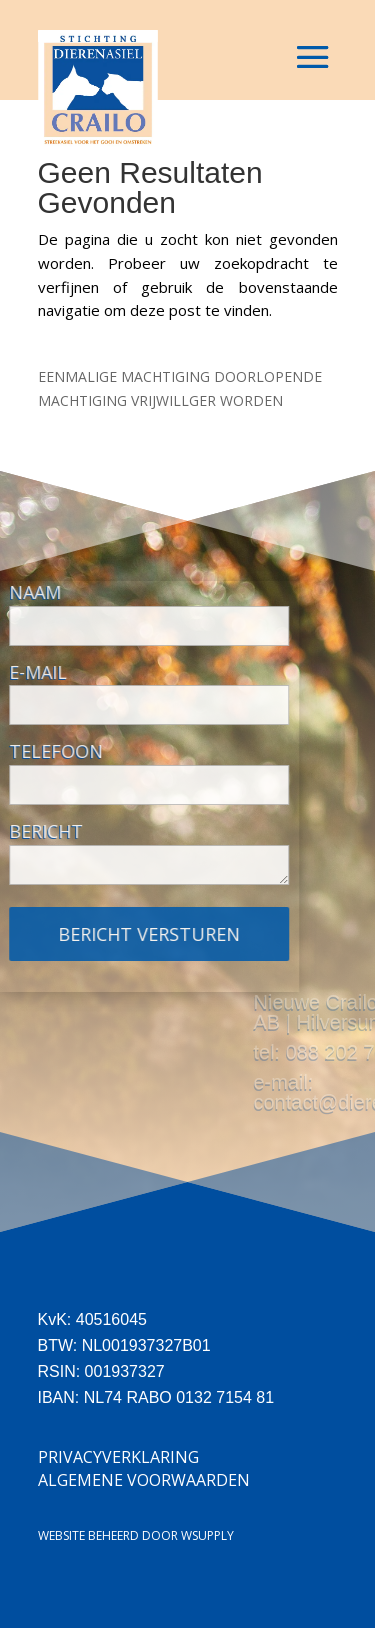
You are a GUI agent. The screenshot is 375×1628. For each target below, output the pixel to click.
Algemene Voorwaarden (144, 1480)
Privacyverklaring (118, 1457)
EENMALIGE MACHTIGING (124, 376)
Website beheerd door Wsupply (136, 1535)
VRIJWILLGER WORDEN (207, 400)
